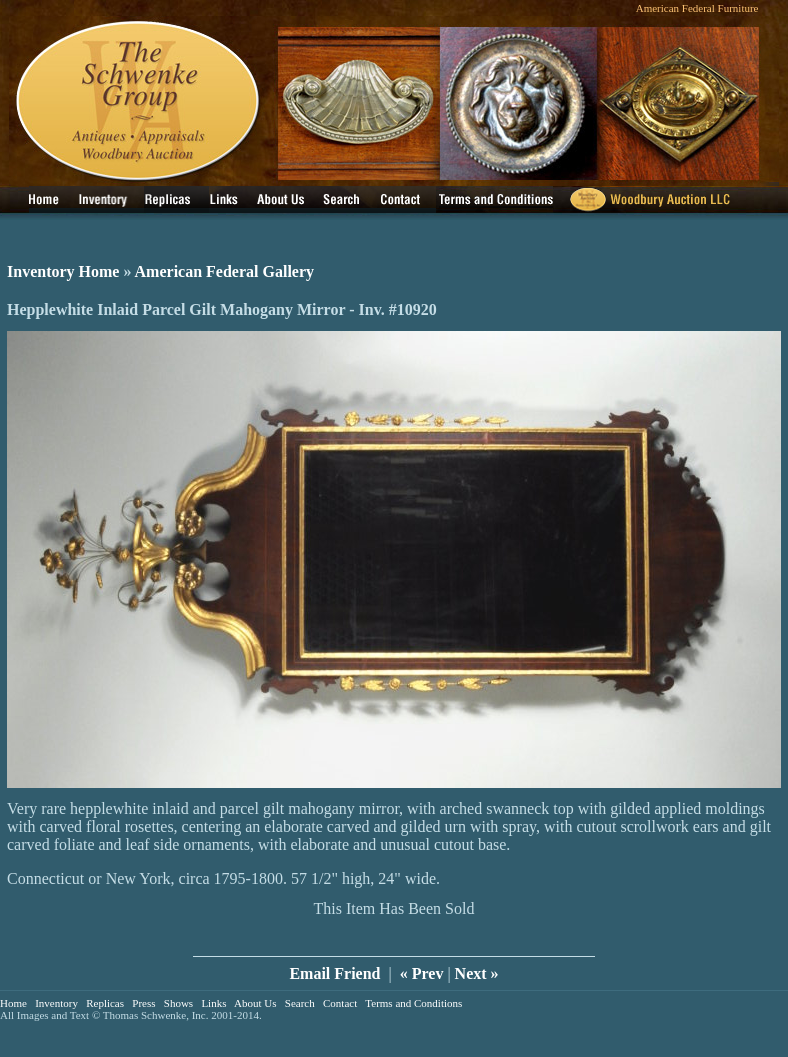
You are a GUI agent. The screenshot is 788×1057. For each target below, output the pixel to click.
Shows (178, 1003)
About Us (255, 1003)
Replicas (105, 1003)
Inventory (56, 1003)
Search (300, 1003)
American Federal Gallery (225, 271)
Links (213, 1003)
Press (143, 1003)
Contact (340, 1003)
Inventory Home (63, 271)
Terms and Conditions (413, 1003)
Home (13, 1003)
